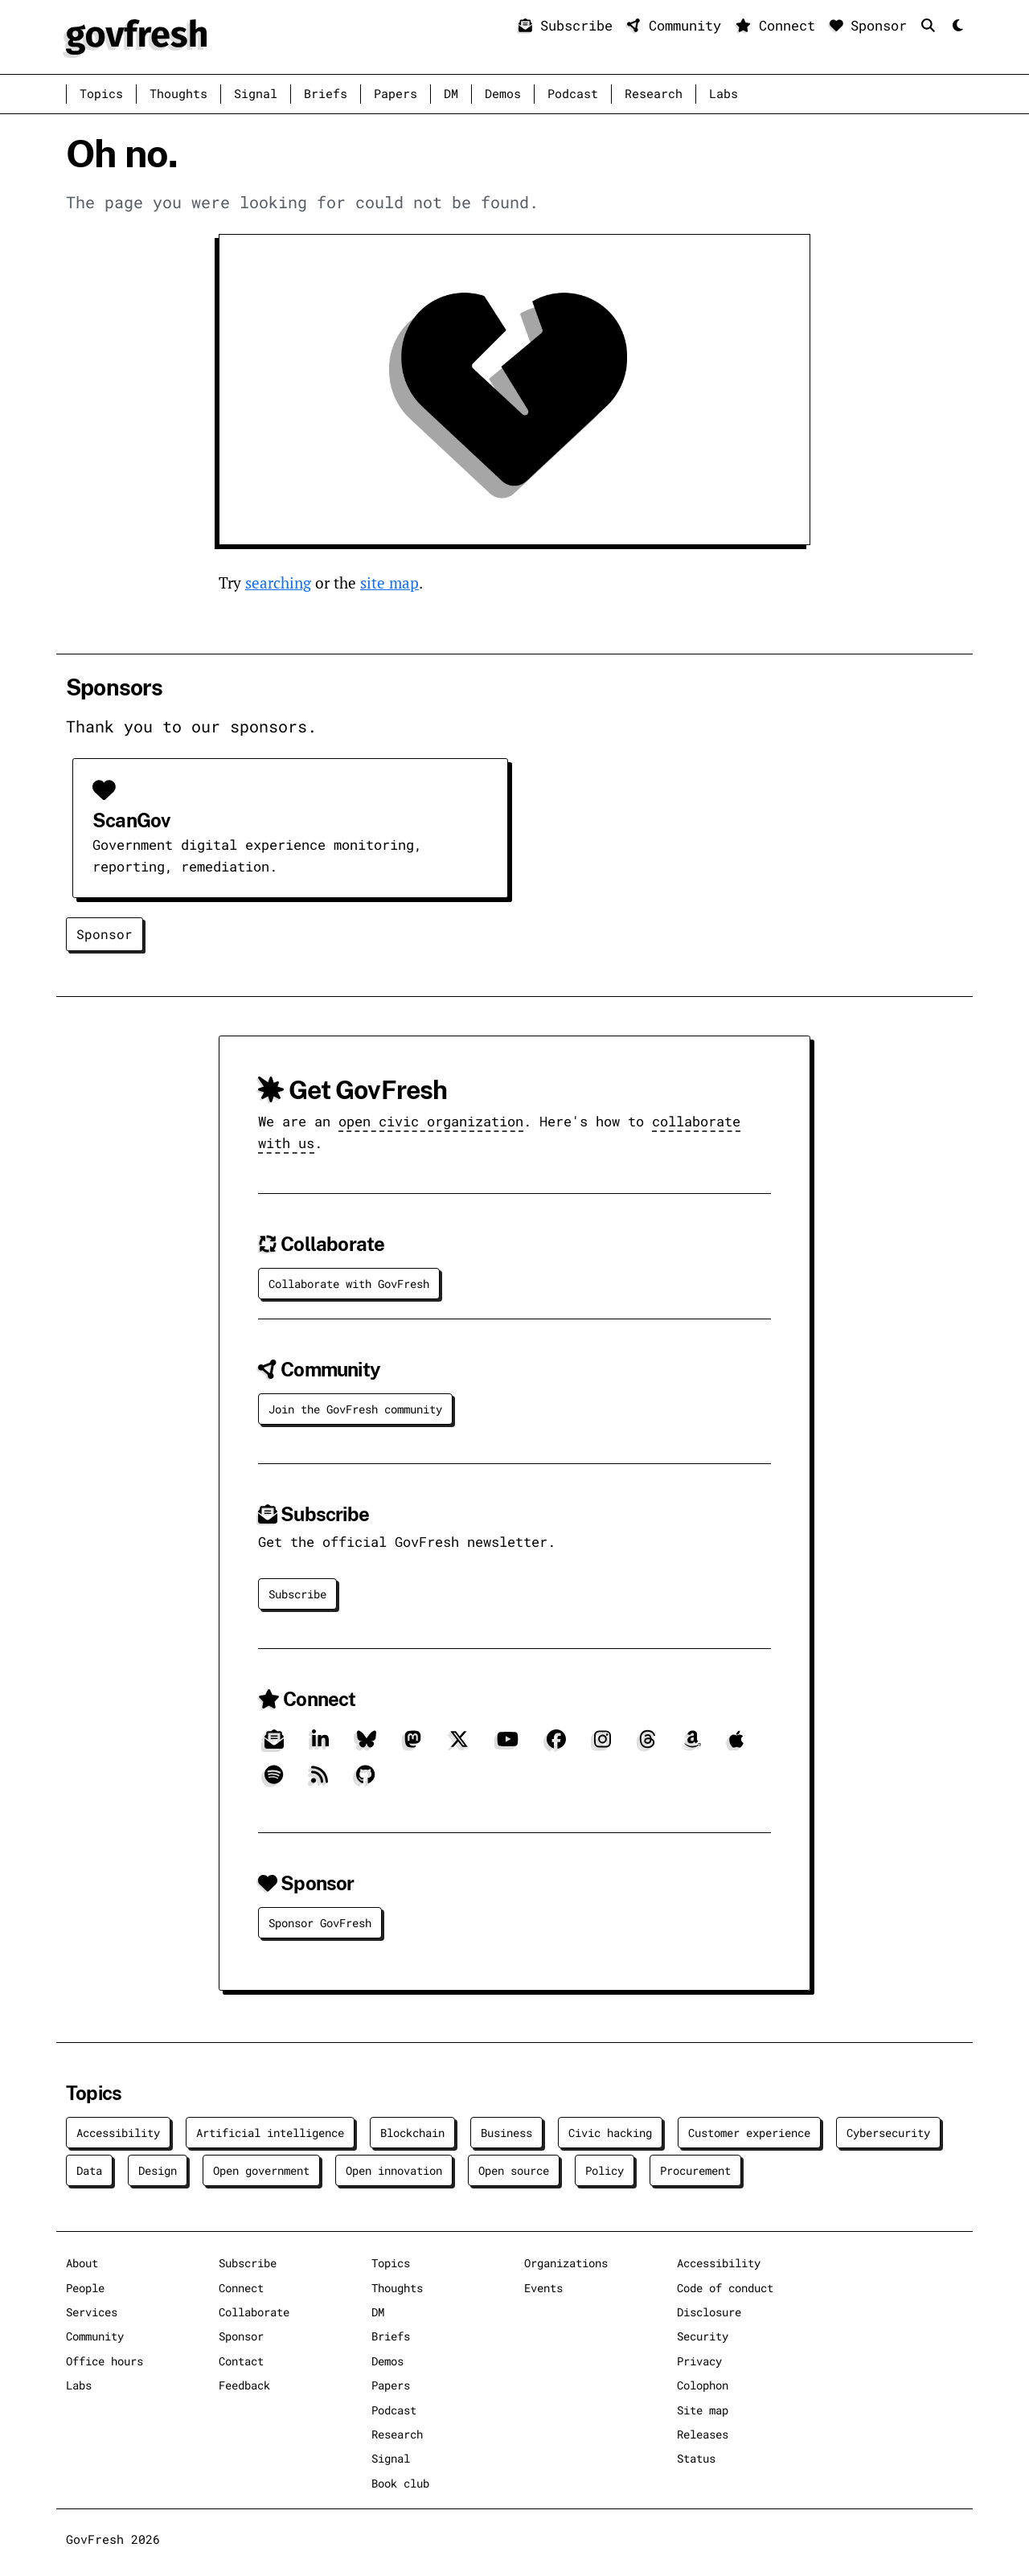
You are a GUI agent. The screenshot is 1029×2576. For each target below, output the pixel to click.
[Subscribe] (274, 1746)
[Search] (932, 25)
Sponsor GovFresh (320, 1922)
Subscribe (570, 25)
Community (678, 25)
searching (278, 582)
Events (543, 2287)
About (82, 2262)
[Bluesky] (367, 1746)
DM (451, 93)
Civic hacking (610, 2132)
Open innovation (394, 2170)
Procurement (695, 2170)
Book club (400, 2483)
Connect (779, 25)
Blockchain (412, 2132)
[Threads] (647, 1746)
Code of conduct (725, 2287)
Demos (503, 93)
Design (157, 2170)
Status (696, 2458)
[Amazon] (692, 1746)
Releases (702, 2434)
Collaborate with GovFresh (349, 1283)
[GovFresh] (136, 35)
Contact (241, 2361)
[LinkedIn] (320, 1746)
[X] (459, 1746)
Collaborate (254, 2312)
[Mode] (956, 26)
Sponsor (873, 25)
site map (389, 582)
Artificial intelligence (270, 2132)
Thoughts (178, 93)
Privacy (699, 2361)
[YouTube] (507, 1746)
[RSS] (319, 1781)
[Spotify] (273, 1781)
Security (702, 2336)
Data (89, 2170)
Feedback (244, 2385)
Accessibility (118, 2132)
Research (654, 93)
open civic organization (430, 1121)
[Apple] (736, 1746)
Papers (395, 93)
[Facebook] (556, 1746)
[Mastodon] (413, 1746)
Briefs (325, 93)
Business (506, 2132)
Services (91, 2312)
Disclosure (709, 2312)
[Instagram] (602, 1746)
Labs (723, 93)
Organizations (566, 2262)
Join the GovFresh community (355, 1409)
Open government (261, 2170)
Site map (702, 2410)
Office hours (104, 2361)
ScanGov (131, 820)
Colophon (702, 2385)
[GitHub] (365, 1781)
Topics (101, 93)
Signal (255, 93)
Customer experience (749, 2132)
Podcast (572, 93)
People (85, 2287)
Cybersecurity (888, 2132)
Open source (513, 2170)
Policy (604, 2170)
